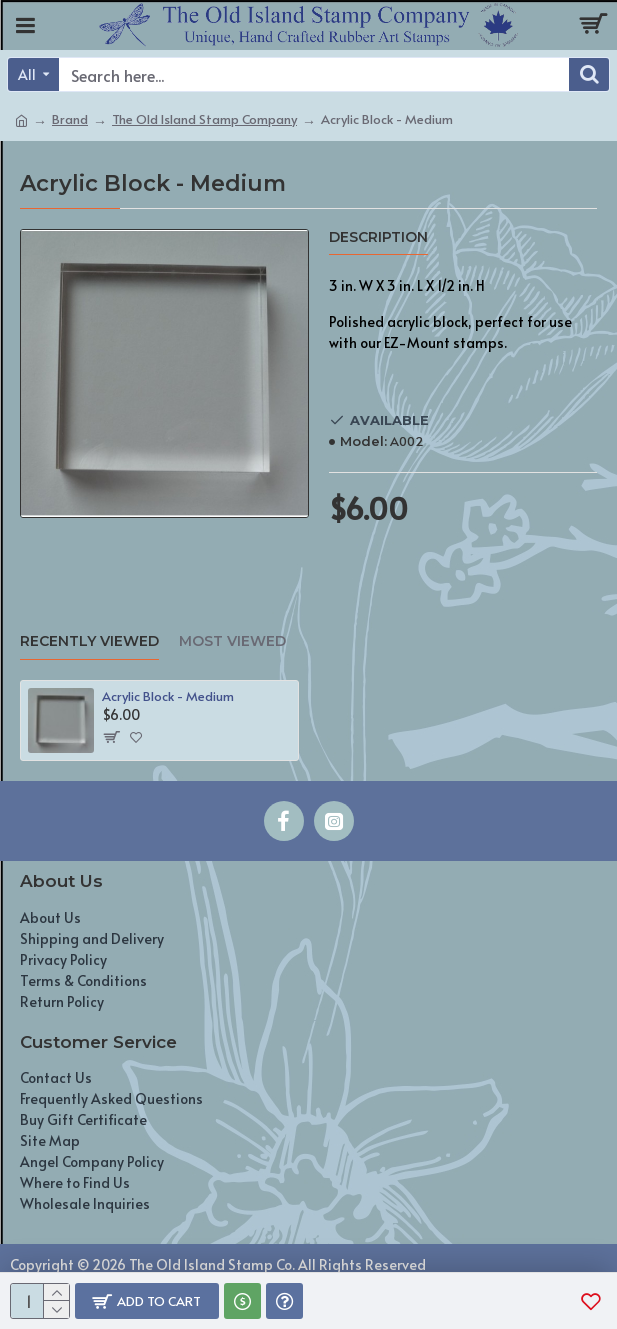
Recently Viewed (89, 641)
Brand (70, 119)
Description (378, 237)
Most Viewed (232, 641)
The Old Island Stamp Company (204, 119)
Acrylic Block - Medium (168, 696)
